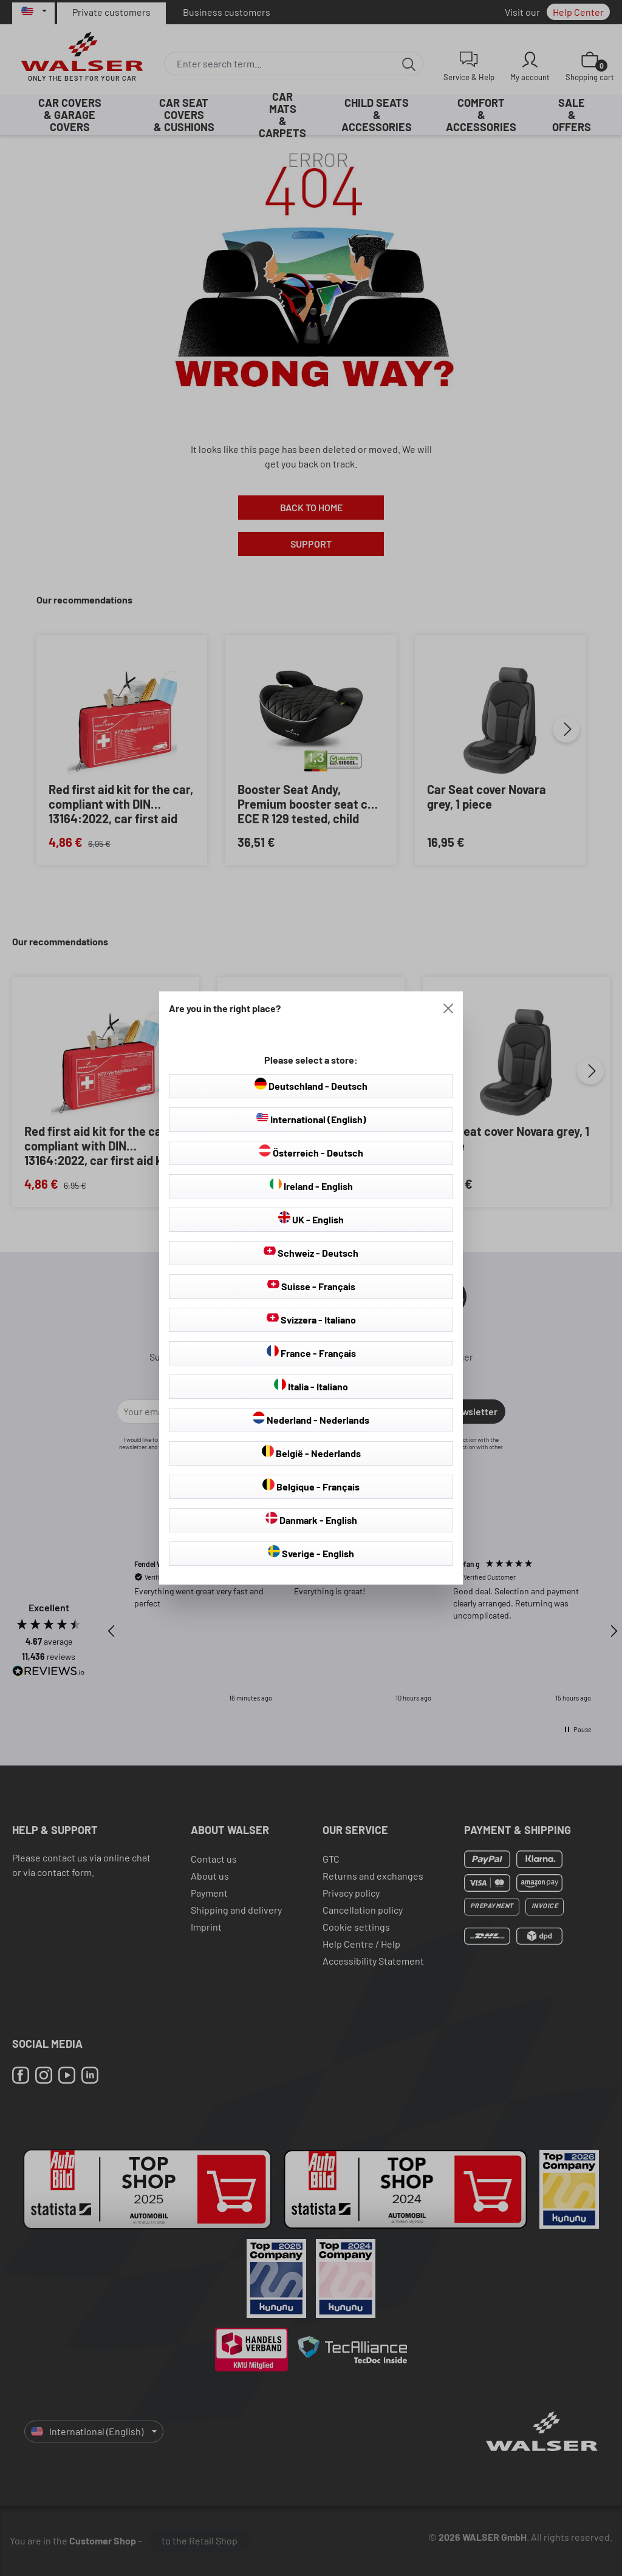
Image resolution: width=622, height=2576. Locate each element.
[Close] (448, 1008)
